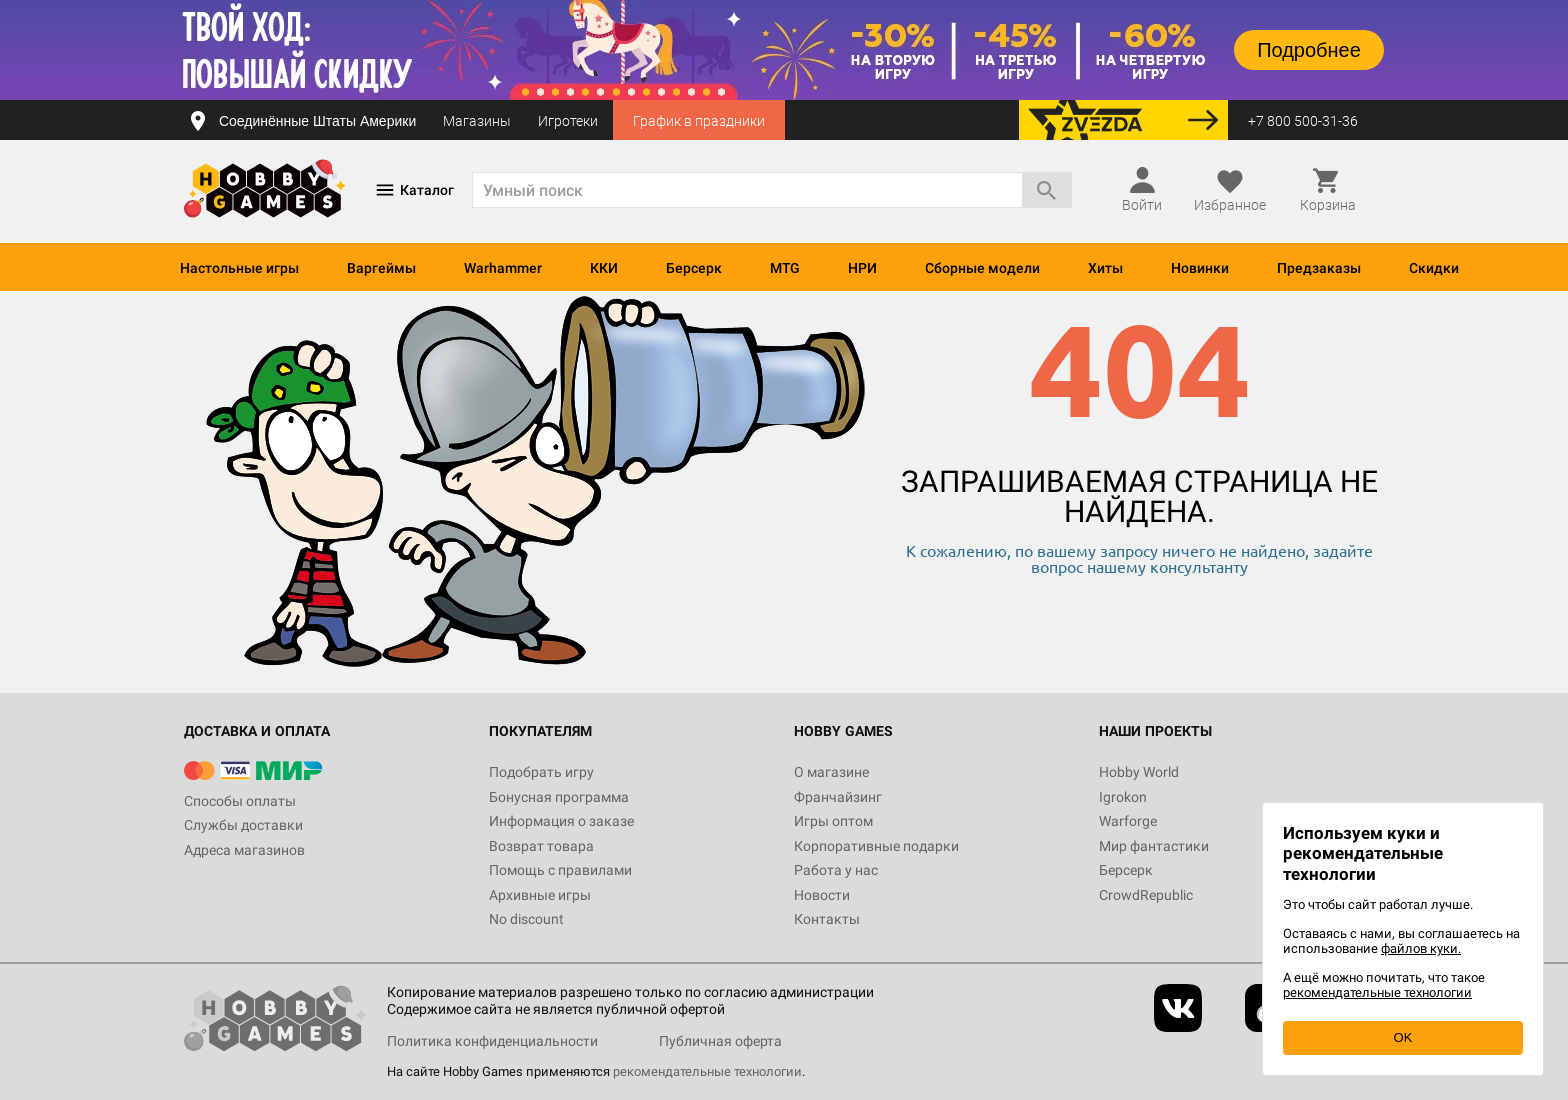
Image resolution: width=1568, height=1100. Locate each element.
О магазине (831, 772)
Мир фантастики (1154, 846)
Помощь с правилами (560, 870)
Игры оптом (833, 821)
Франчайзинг (838, 797)
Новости (822, 895)
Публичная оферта (720, 1041)
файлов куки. (1421, 948)
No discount (526, 919)
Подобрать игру (541, 772)
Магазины (477, 121)
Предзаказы (1319, 268)
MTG (785, 268)
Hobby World (1139, 772)
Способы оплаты (240, 801)
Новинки (1200, 268)
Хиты (1105, 268)
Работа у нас (836, 870)
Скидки (1434, 268)
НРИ (862, 268)
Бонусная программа (559, 797)
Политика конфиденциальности (492, 1041)
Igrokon (1123, 797)
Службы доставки (243, 825)
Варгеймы (381, 268)
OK (1403, 1037)
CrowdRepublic (1146, 895)
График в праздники (699, 121)
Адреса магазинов (244, 850)
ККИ (604, 268)
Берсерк (694, 268)
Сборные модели (982, 268)
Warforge (1128, 821)
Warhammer (503, 268)
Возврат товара (541, 846)
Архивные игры (540, 895)
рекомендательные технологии (707, 1071)
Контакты (827, 919)
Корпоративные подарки (876, 846)
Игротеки (568, 121)
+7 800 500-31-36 (1303, 121)
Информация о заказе (561, 821)
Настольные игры (239, 268)
